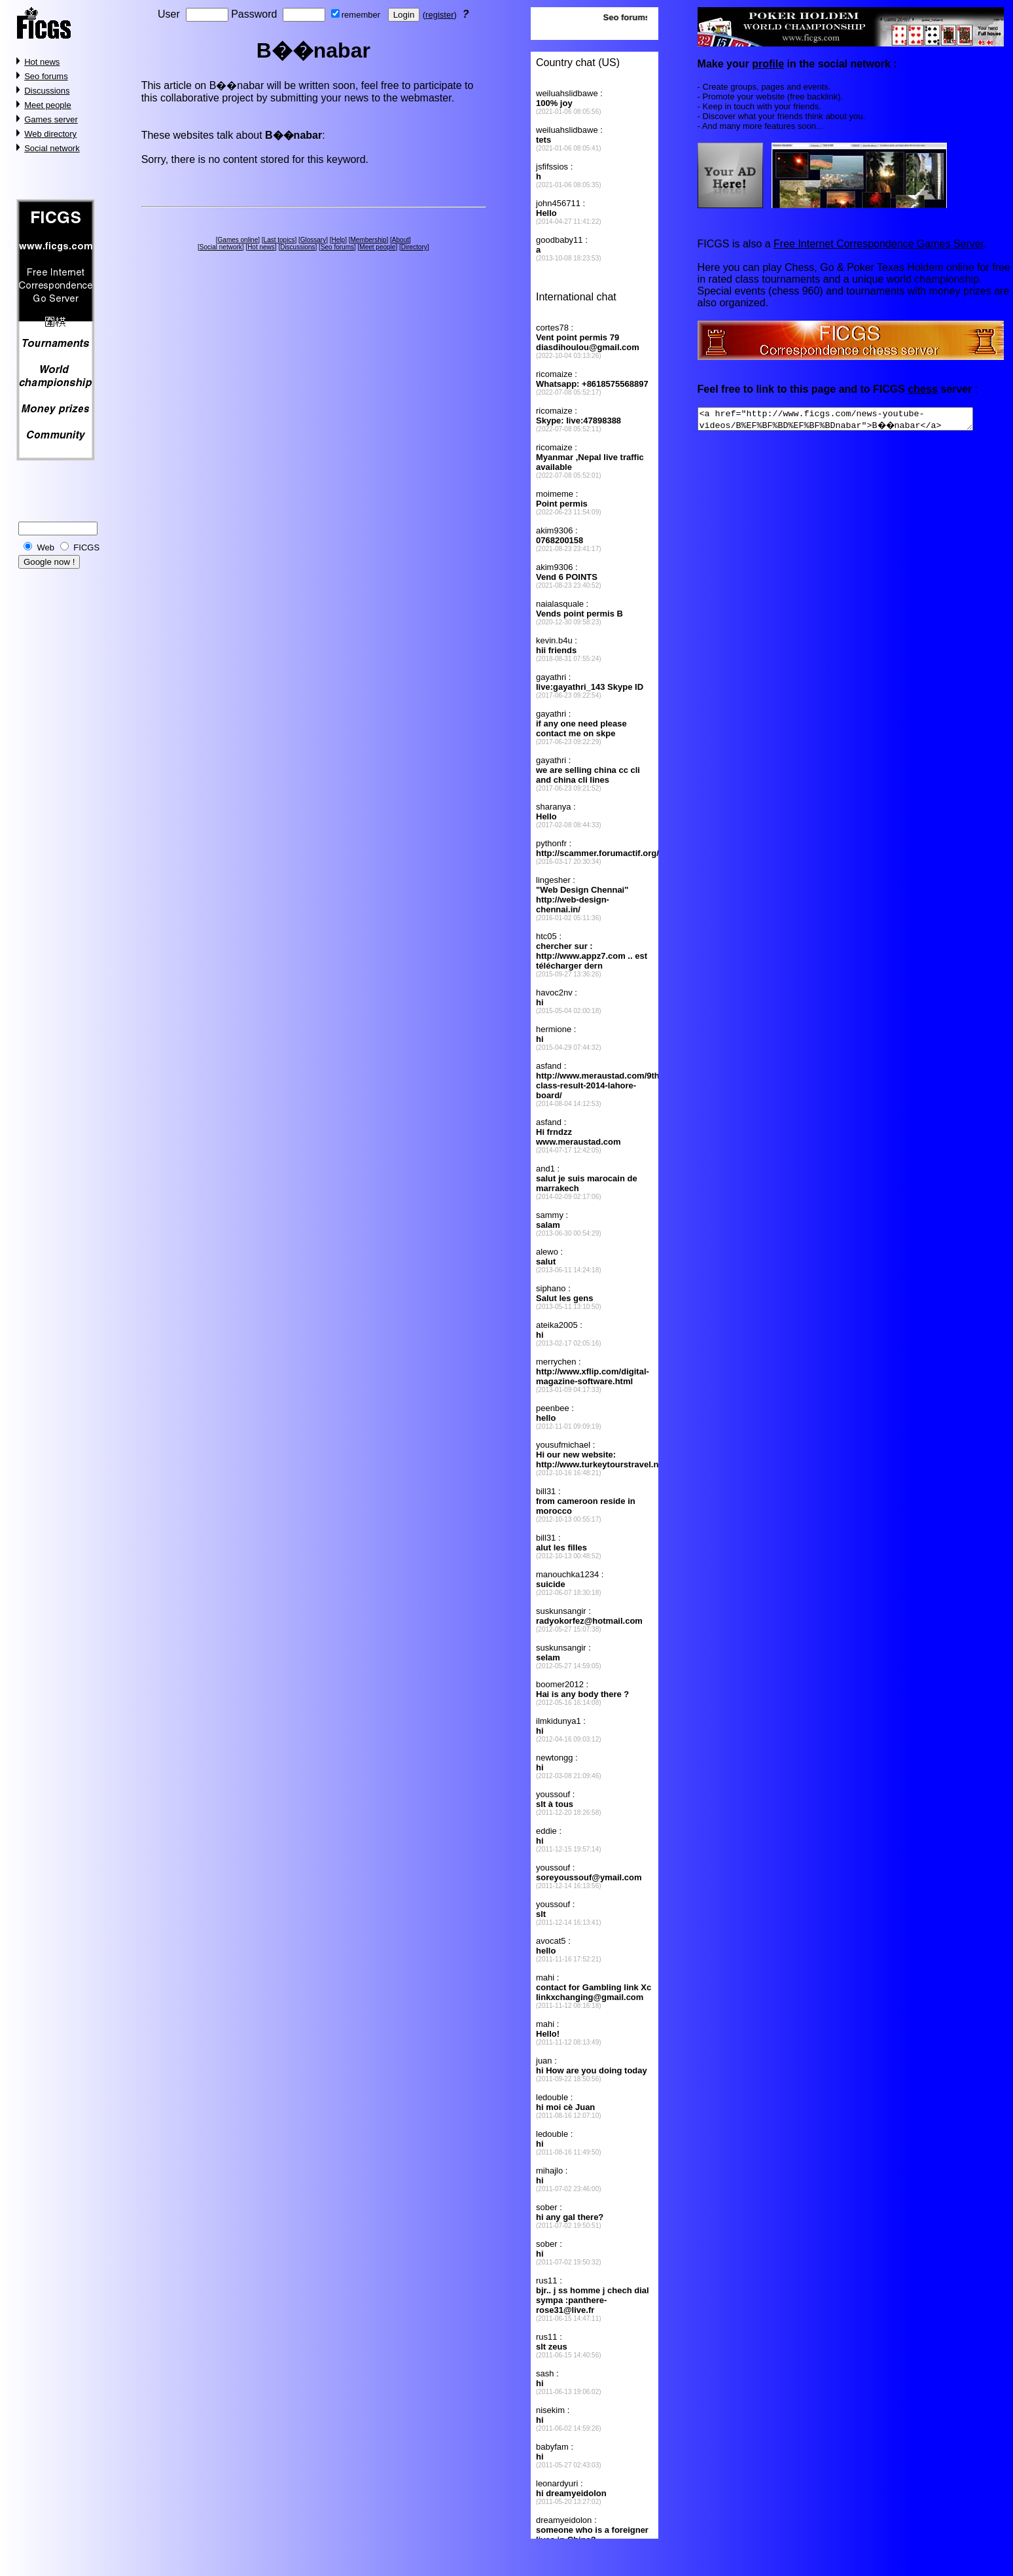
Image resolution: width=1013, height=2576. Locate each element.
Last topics (279, 239)
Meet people (47, 105)
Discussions (46, 91)
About (400, 239)
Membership (368, 239)
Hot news (42, 62)
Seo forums (45, 76)
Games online (238, 239)
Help (339, 239)
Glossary (313, 239)
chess (922, 389)
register (439, 15)
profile (768, 63)
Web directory (50, 134)
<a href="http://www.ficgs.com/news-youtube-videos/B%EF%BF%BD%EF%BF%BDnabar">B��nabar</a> (852, 421)
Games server (51, 119)
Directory (414, 247)
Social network (52, 148)
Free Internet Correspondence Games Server (878, 243)
